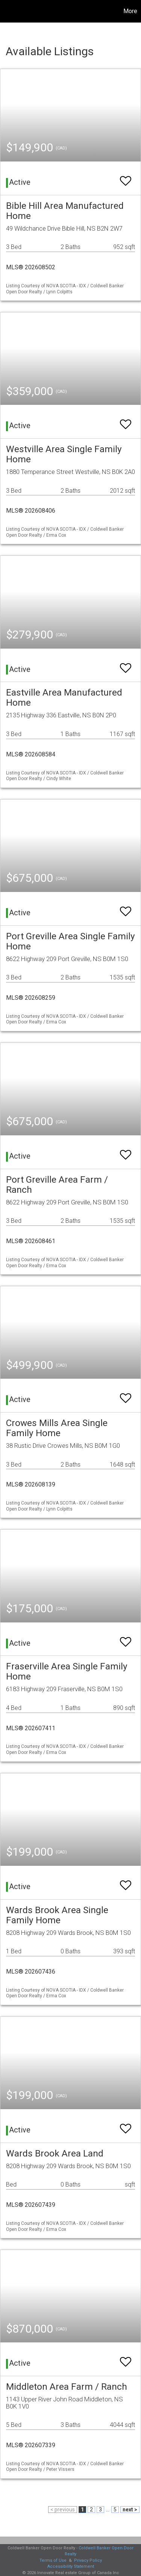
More (130, 11)
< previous (62, 2510)
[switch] (125, 177)
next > (130, 2510)
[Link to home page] (7, 11)
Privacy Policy (88, 2560)
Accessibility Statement (70, 2566)
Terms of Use (53, 2560)
